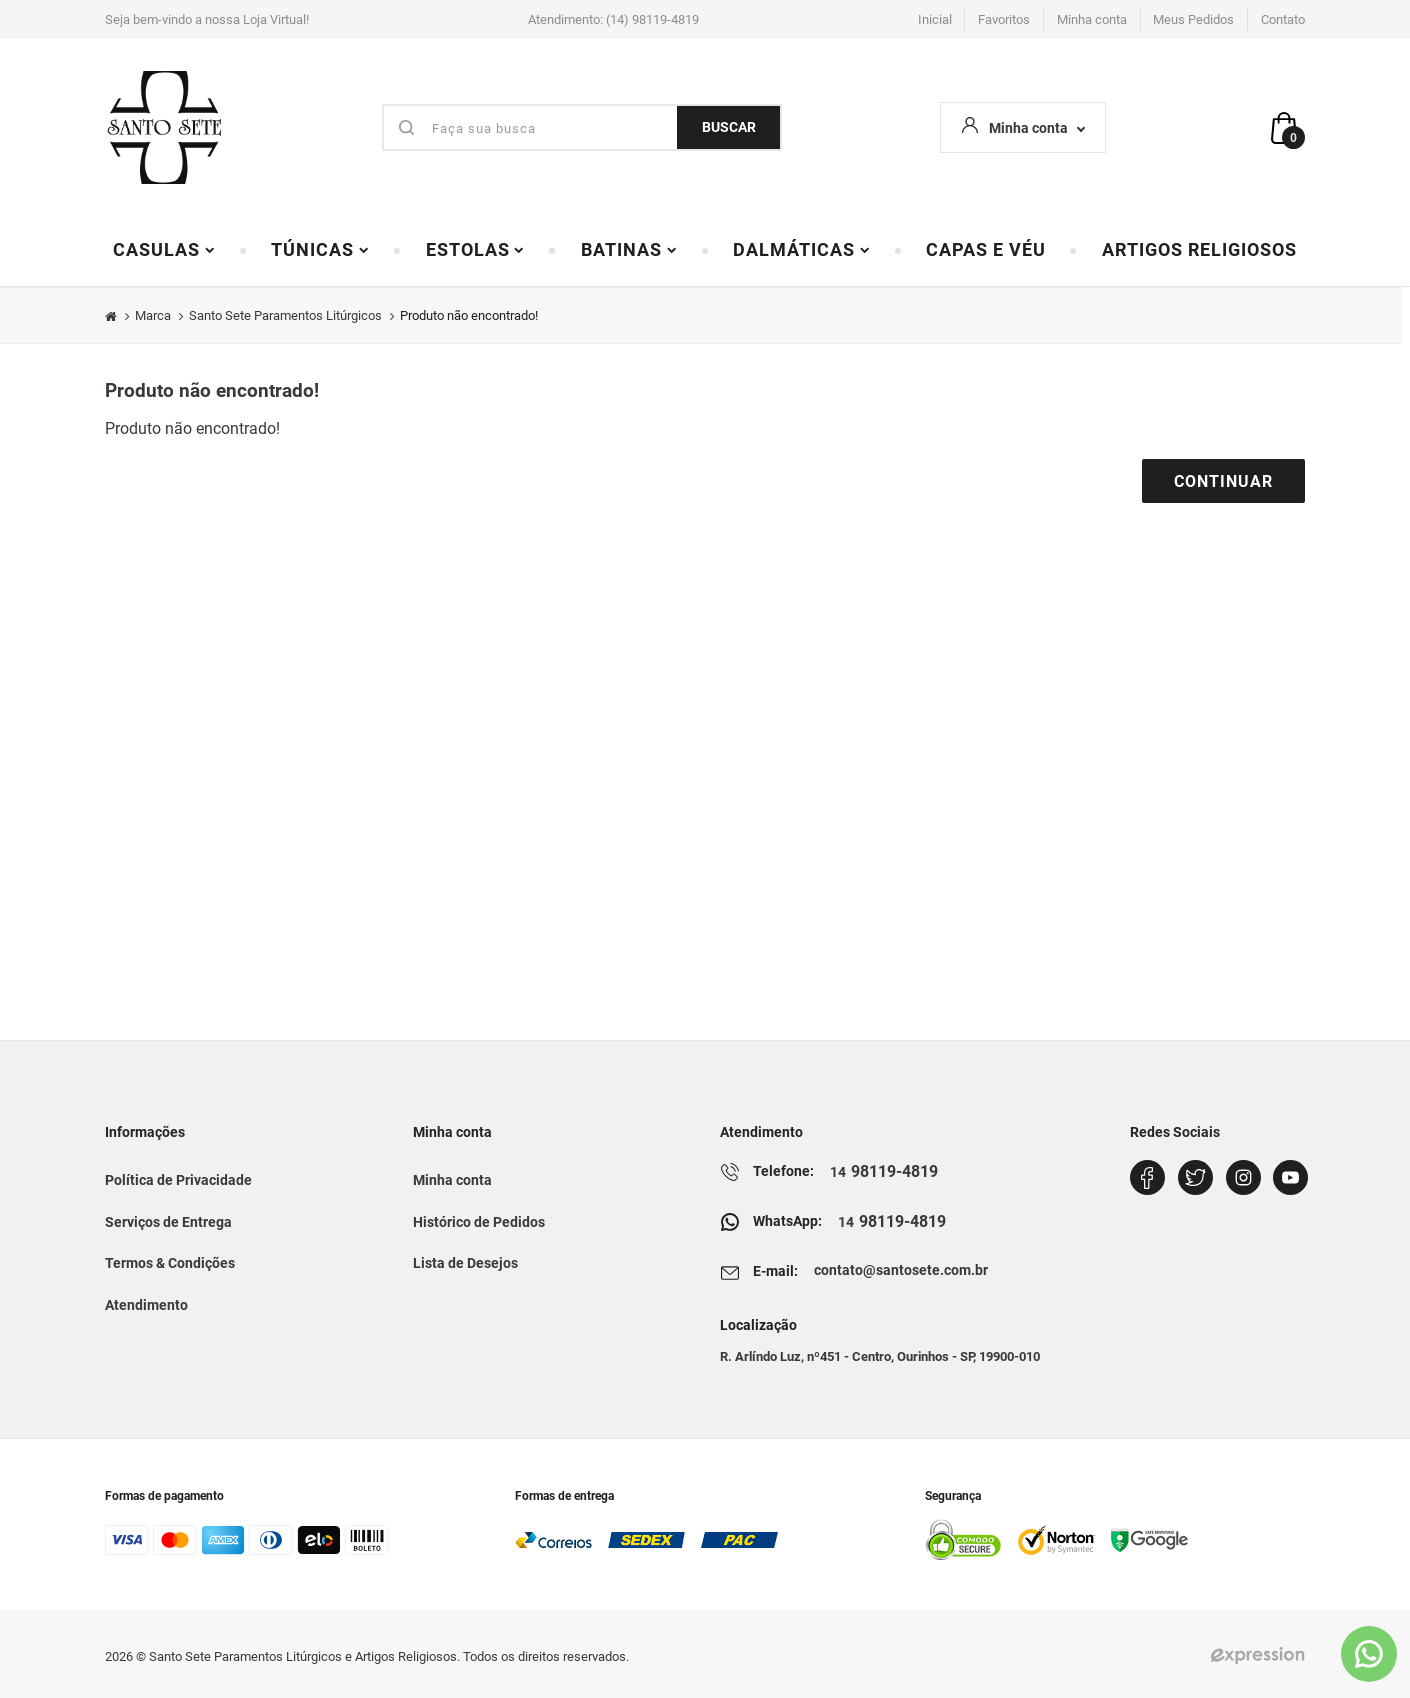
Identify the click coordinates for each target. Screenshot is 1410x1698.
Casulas (164, 250)
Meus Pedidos (1193, 19)
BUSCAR (729, 127)
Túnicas (320, 250)
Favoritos (1004, 19)
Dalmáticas (802, 250)
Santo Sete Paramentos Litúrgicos (285, 315)
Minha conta (1092, 19)
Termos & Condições (170, 1263)
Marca (153, 315)
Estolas (476, 250)
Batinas (629, 250)
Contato (1283, 19)
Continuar (1223, 481)
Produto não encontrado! (469, 315)
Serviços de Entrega (168, 1222)
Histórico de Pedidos (479, 1222)
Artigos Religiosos (1199, 250)
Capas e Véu (986, 250)
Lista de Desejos (465, 1263)
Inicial (935, 19)
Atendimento (146, 1305)
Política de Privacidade (178, 1180)
